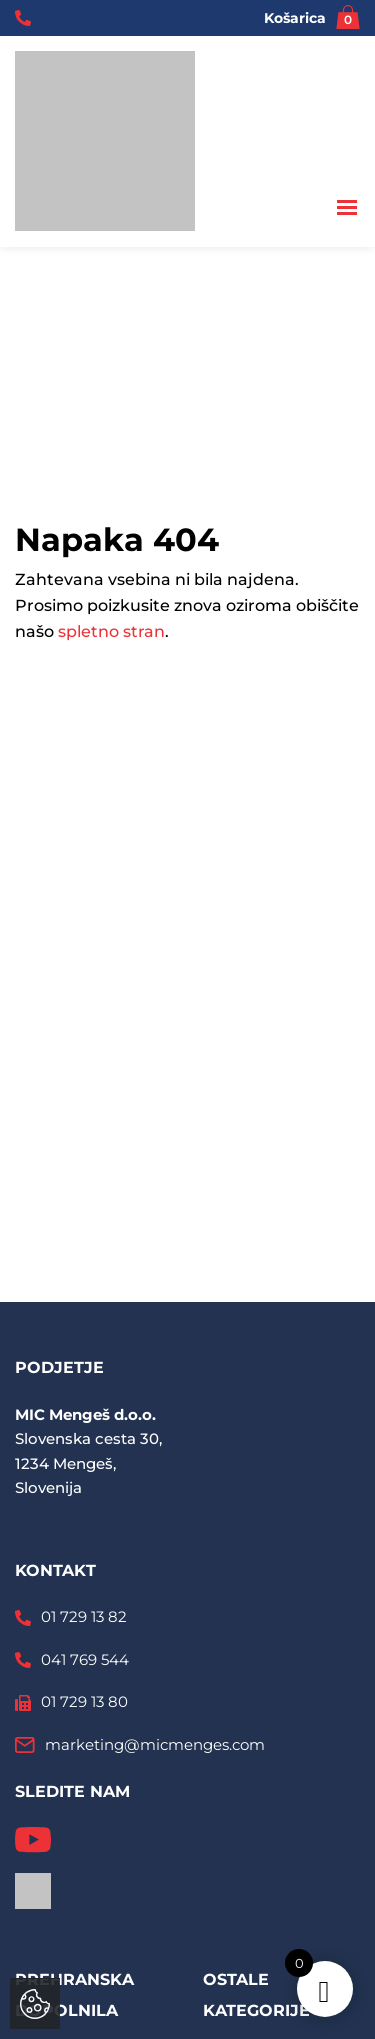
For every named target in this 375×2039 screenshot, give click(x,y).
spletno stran (111, 631)
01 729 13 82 (84, 1616)
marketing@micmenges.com (155, 1744)
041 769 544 (85, 1659)
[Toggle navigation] (348, 208)
